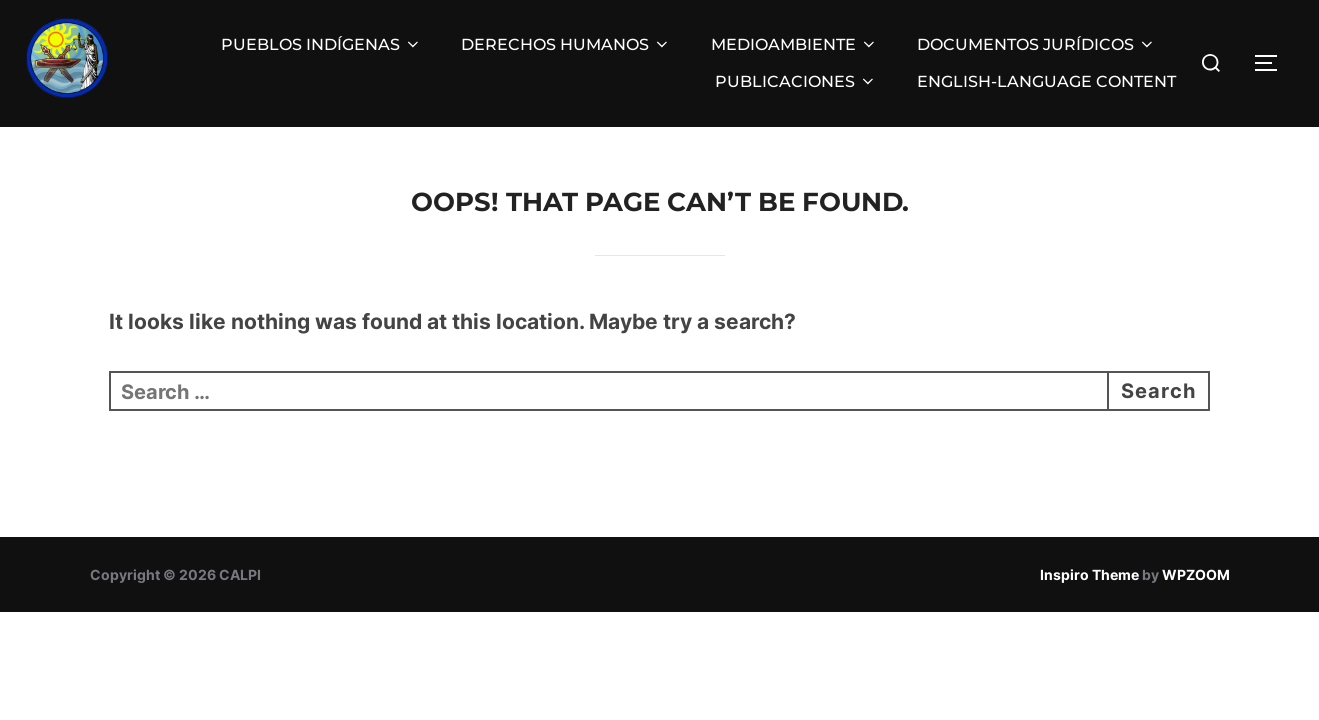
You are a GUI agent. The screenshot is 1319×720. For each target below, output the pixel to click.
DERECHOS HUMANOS (566, 44)
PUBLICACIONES (796, 81)
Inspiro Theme (1089, 574)
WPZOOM (1196, 574)
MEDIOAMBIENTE (794, 44)
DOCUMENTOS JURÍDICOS (1036, 44)
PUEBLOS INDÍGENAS (321, 44)
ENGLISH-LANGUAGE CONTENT (1046, 81)
